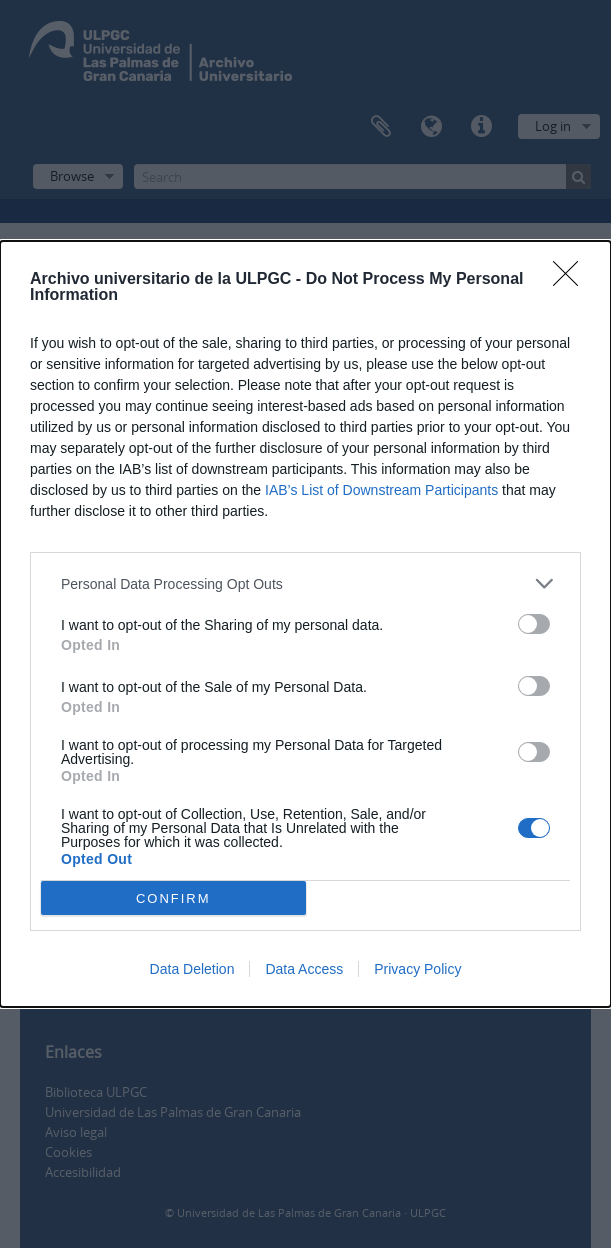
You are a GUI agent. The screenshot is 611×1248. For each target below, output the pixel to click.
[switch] (534, 624)
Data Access (304, 969)
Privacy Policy (417, 969)
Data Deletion (192, 969)
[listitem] (305, 583)
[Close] (572, 280)
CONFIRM (173, 897)
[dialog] (305, 624)
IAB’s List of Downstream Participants (381, 490)
